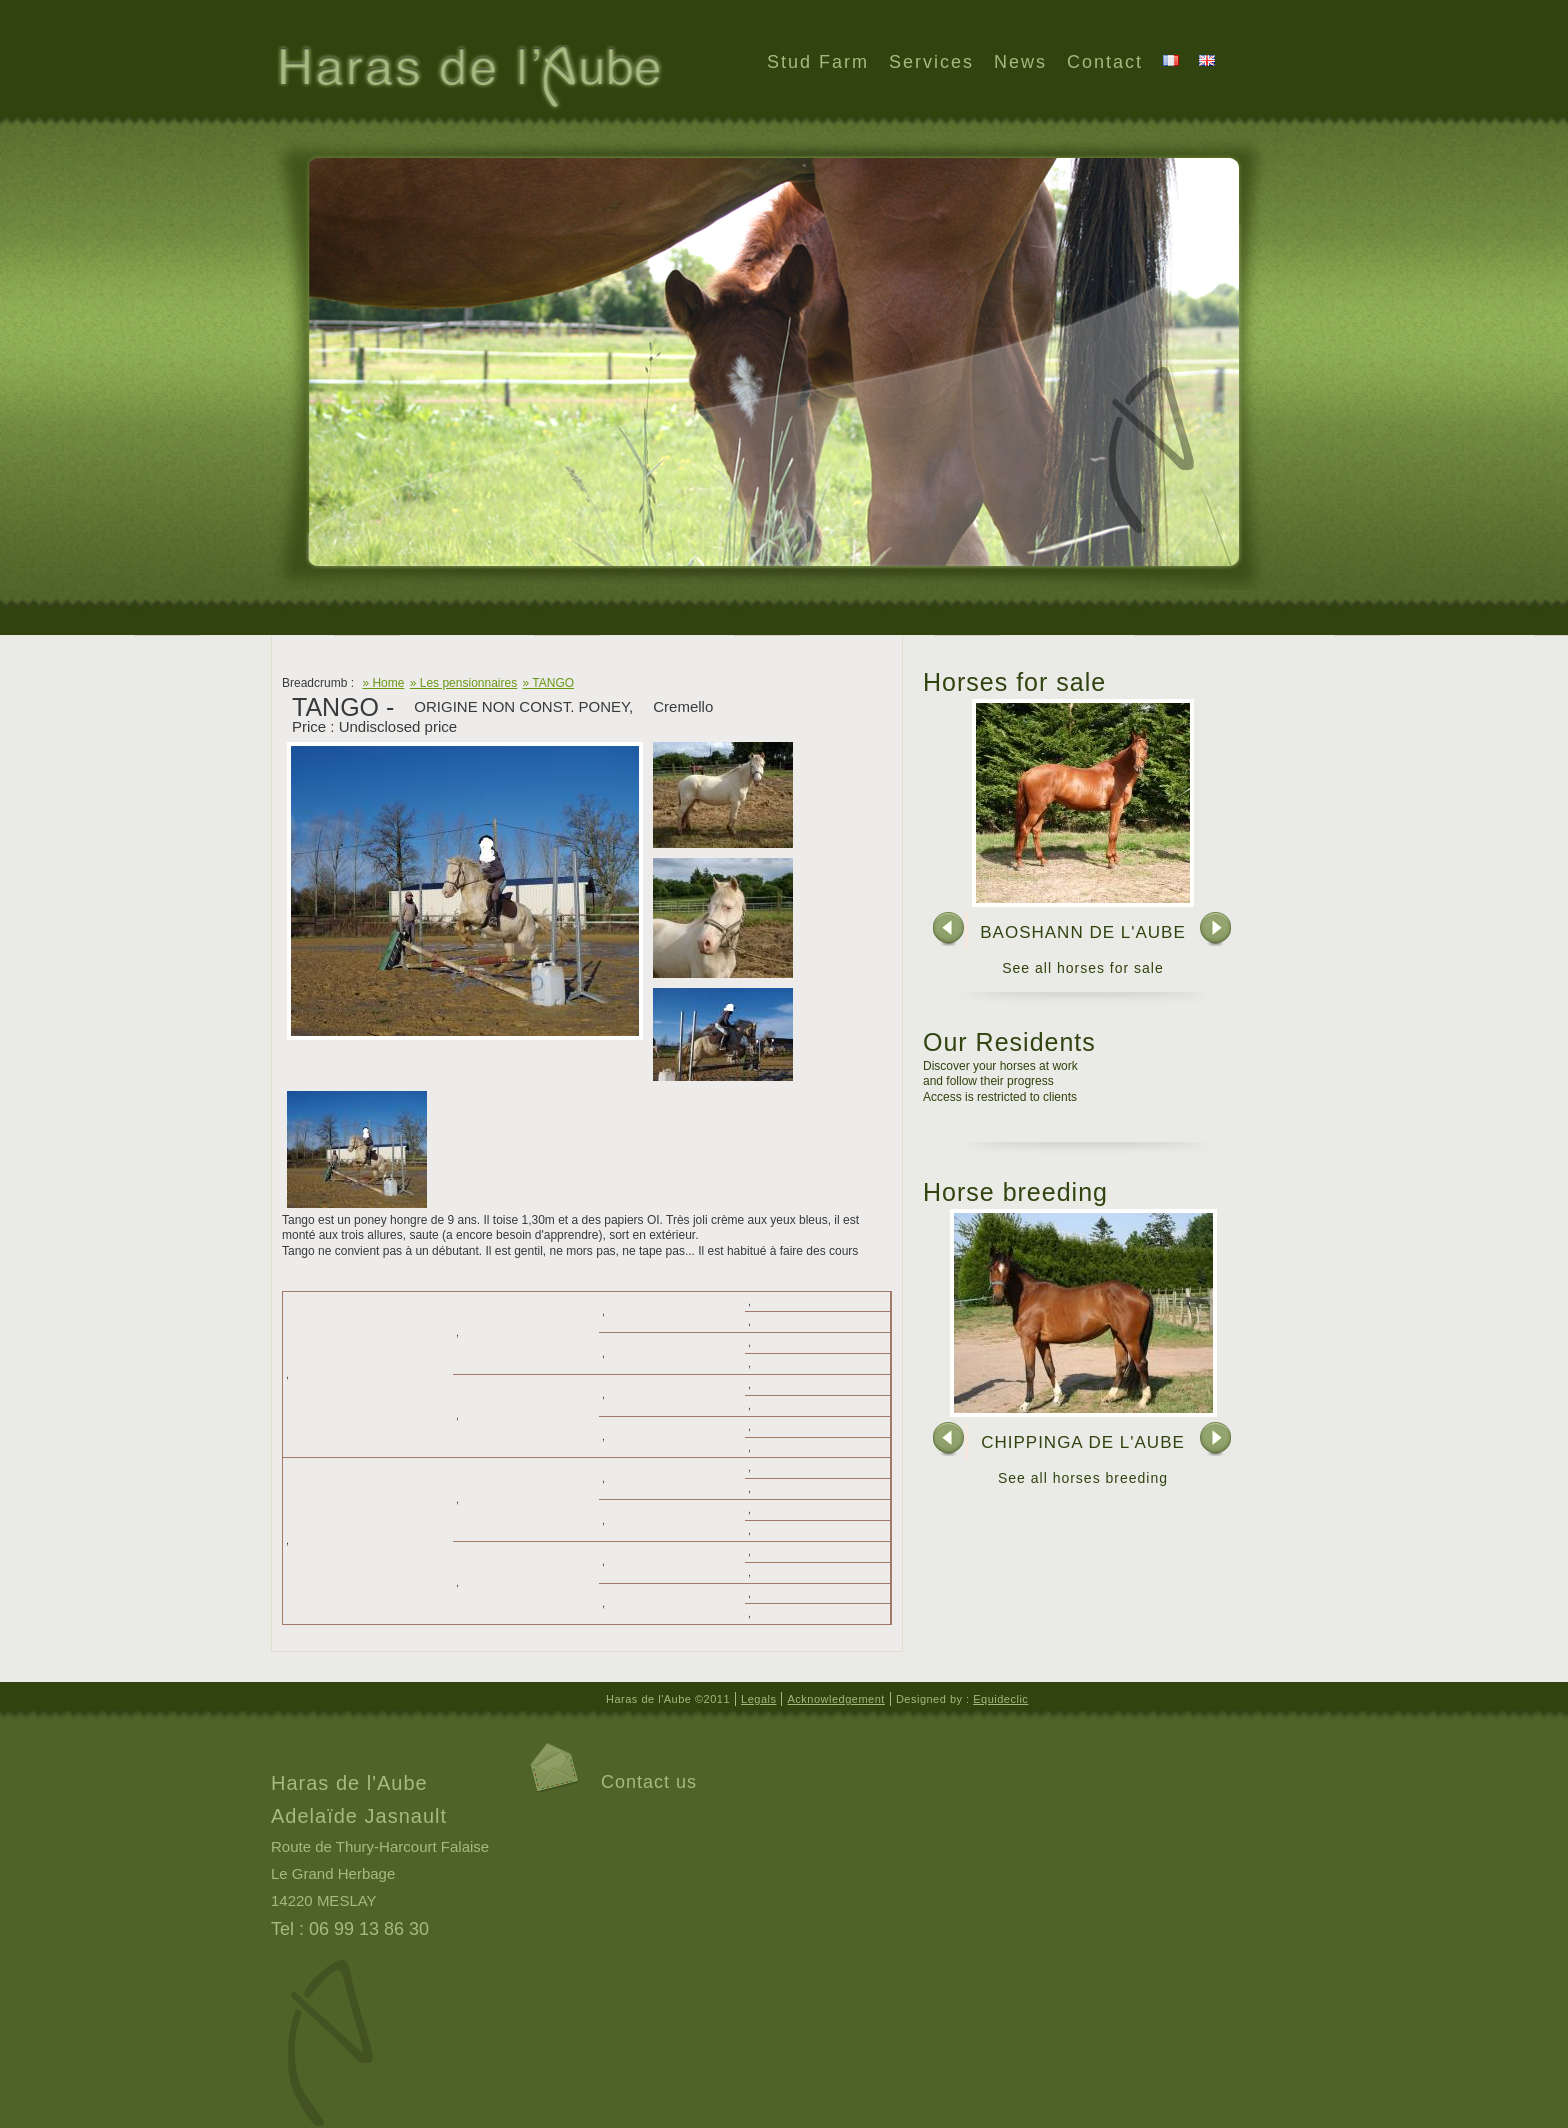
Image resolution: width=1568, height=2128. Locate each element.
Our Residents (1009, 1042)
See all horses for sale (1083, 968)
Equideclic (1000, 1699)
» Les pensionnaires (463, 683)
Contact (1105, 62)
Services (931, 62)
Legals (758, 1699)
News (1020, 62)
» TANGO (549, 683)
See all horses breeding (1083, 1478)
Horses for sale (1014, 682)
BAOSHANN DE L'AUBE (1082, 932)
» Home (383, 683)
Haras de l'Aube (467, 79)
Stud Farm (818, 62)
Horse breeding (1015, 1192)
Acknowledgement (835, 1699)
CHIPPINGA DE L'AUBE (1083, 1442)
